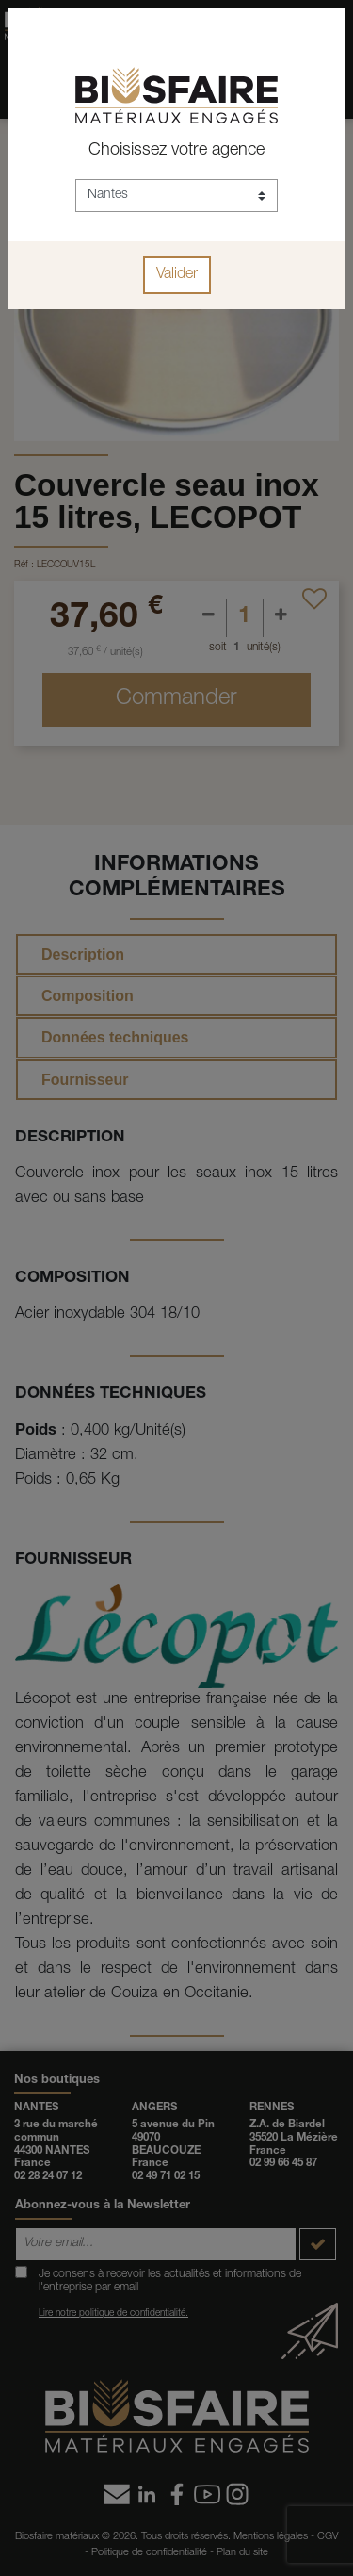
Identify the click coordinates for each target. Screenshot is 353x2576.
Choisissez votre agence (176, 150)
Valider (177, 275)
